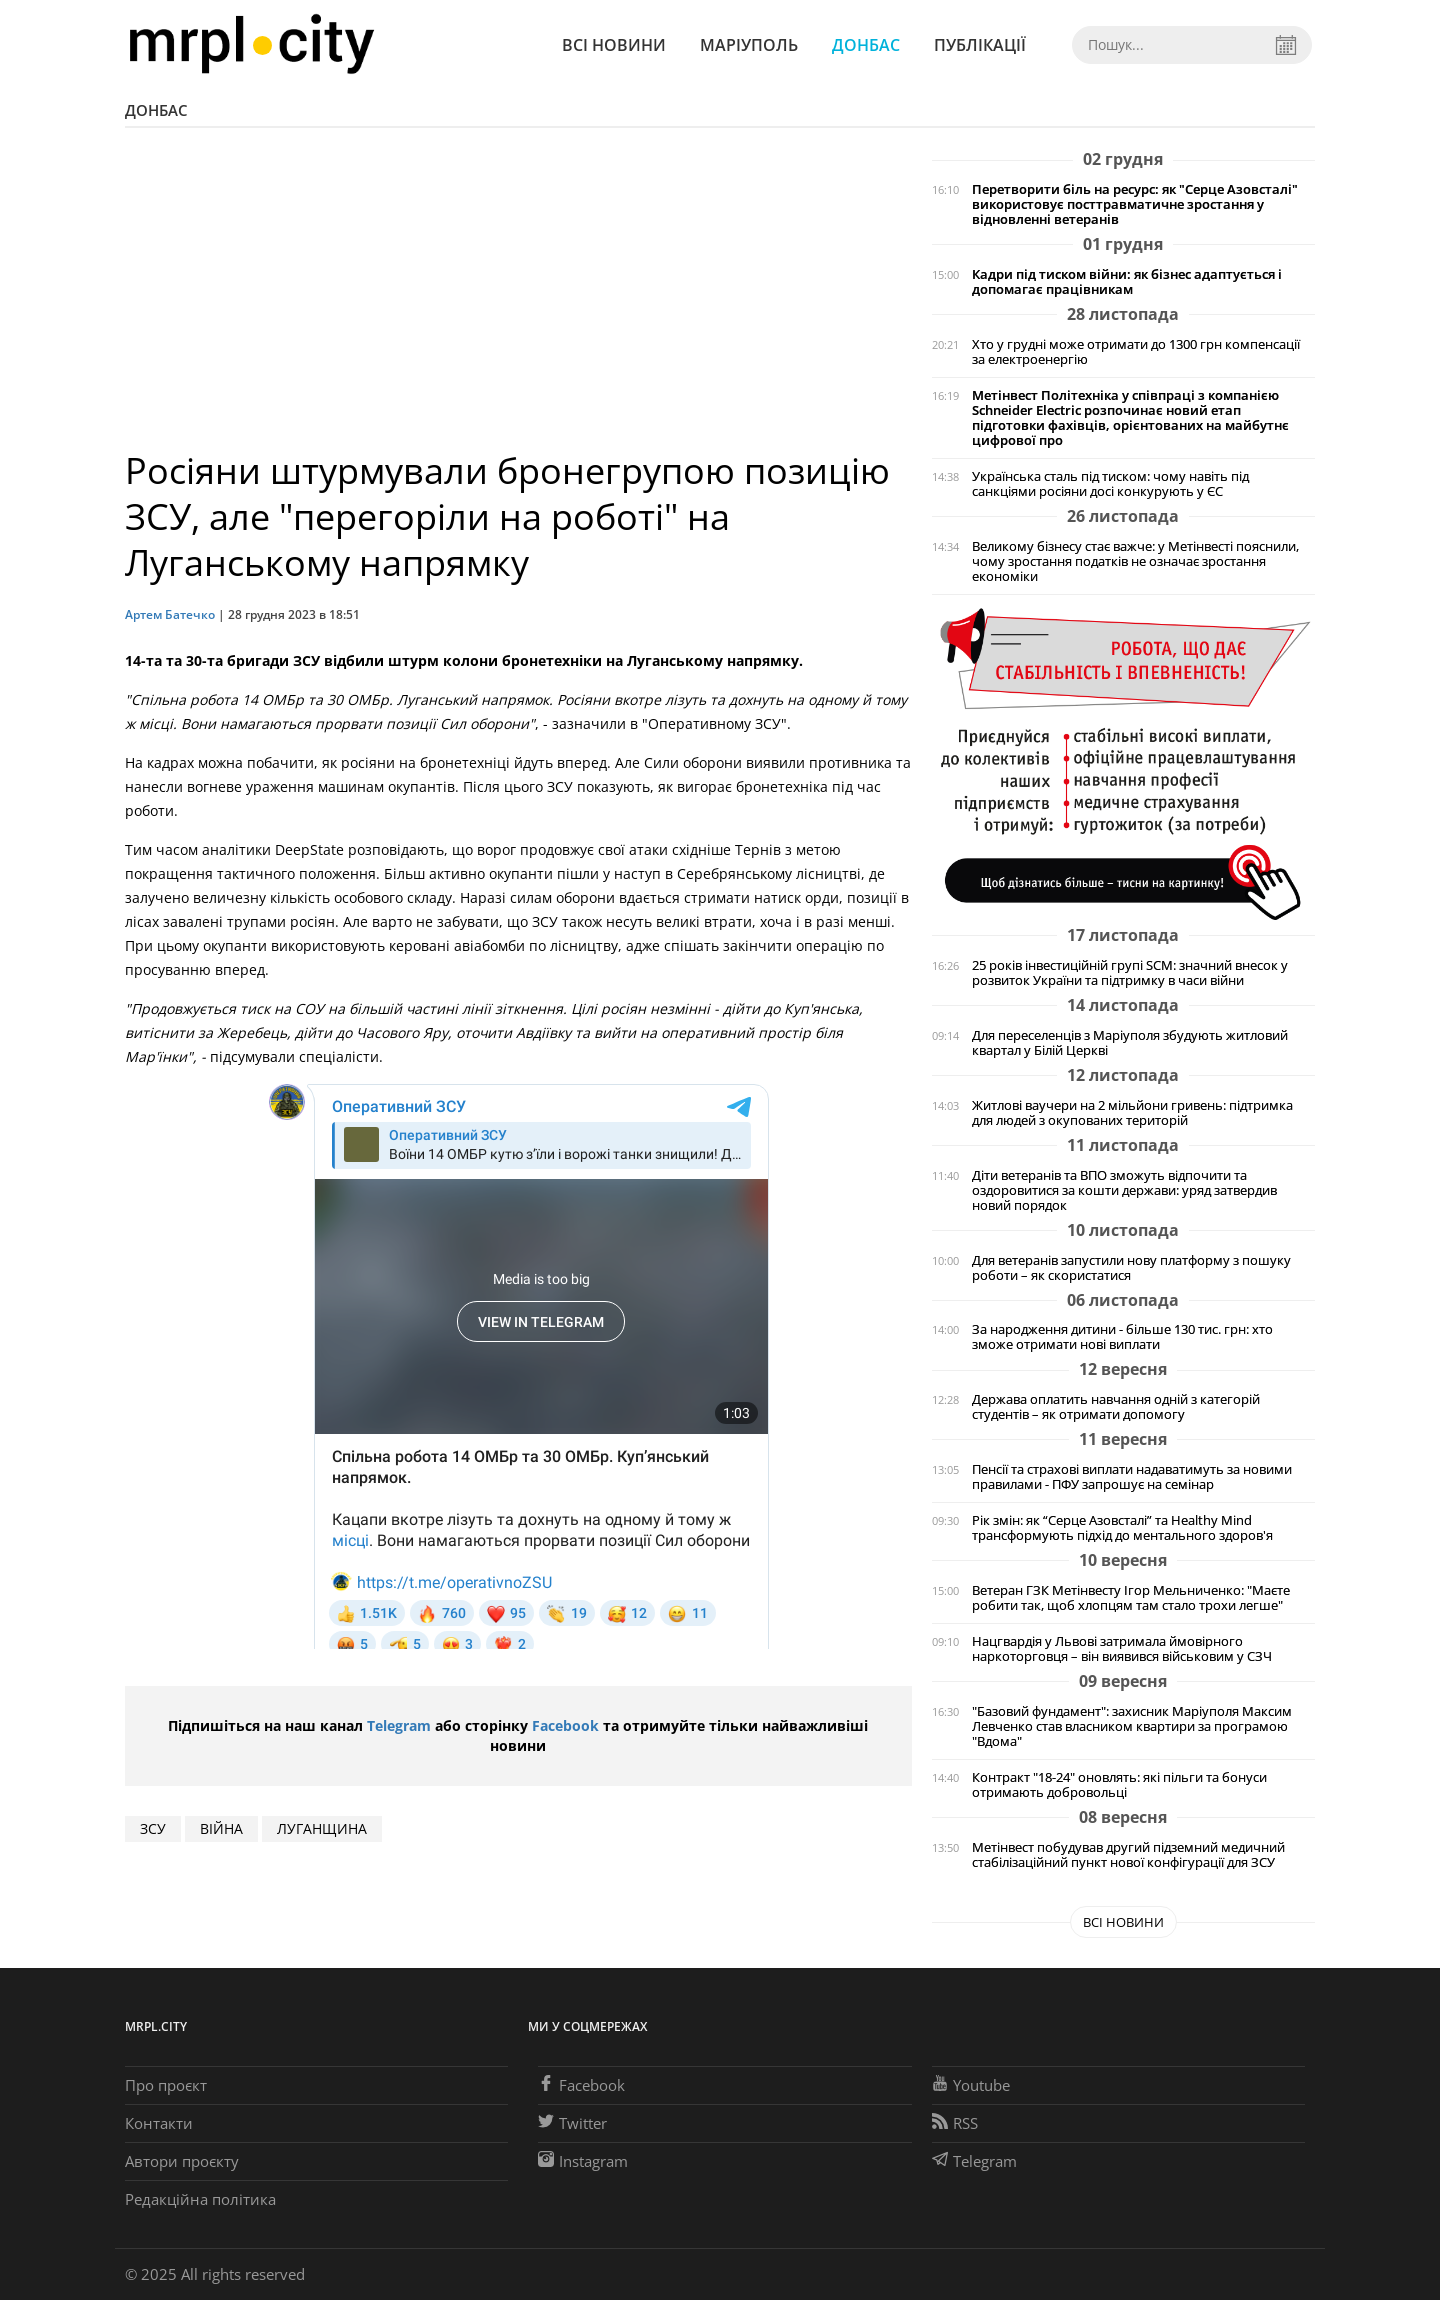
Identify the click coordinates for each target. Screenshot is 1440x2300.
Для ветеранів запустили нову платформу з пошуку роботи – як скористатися (1131, 1268)
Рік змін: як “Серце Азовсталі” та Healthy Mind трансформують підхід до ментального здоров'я (1122, 1528)
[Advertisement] (518, 298)
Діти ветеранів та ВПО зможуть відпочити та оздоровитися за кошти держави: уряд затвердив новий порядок (1124, 1190)
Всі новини (614, 45)
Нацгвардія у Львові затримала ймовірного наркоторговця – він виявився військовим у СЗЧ (1122, 1649)
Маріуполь (749, 45)
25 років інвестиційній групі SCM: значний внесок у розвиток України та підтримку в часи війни (1130, 973)
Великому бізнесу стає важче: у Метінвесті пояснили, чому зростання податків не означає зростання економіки (1135, 561)
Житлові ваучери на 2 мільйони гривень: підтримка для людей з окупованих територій (1132, 1113)
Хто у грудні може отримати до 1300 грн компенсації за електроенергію (1136, 352)
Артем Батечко (170, 614)
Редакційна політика (200, 2199)
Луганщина (322, 1828)
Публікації (980, 45)
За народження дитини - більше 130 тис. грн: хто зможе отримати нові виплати (1122, 1337)
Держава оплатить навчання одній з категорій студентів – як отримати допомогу (1116, 1407)
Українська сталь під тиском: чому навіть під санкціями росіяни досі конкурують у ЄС (1110, 484)
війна (221, 1828)
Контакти (159, 2123)
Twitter (572, 2123)
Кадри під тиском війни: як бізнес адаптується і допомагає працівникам (1127, 282)
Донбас (866, 45)
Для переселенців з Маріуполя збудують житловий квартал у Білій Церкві (1130, 1043)
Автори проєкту (182, 2161)
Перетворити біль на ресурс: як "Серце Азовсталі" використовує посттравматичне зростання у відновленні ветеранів (1135, 204)
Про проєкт (166, 2085)
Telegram (399, 1725)
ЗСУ (153, 1828)
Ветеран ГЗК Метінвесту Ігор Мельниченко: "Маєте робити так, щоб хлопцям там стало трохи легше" (1131, 1598)
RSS (955, 2123)
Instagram (583, 2161)
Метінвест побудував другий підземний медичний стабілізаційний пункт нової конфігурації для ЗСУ (1128, 1855)
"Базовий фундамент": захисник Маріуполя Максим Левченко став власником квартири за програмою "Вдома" (1132, 1726)
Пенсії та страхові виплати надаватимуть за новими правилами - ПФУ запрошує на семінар (1132, 1477)
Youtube (971, 2085)
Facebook (565, 1725)
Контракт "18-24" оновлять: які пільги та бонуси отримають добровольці (1119, 1785)
